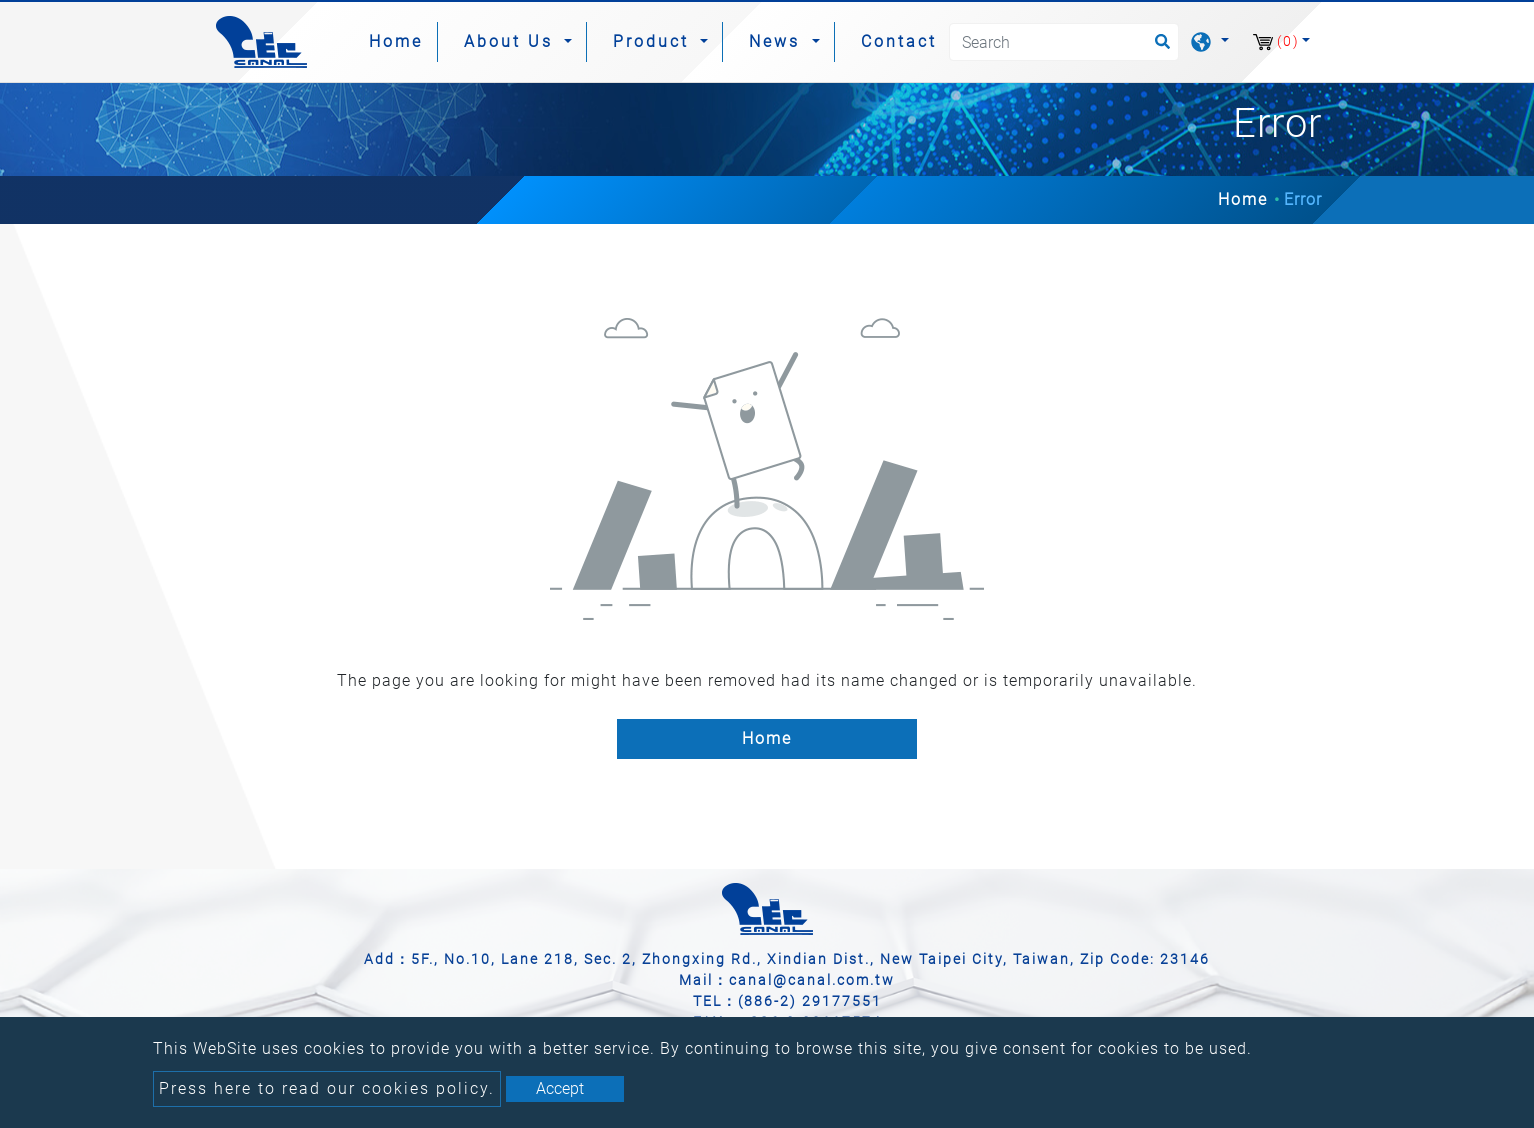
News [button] (778, 41)
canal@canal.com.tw (812, 980)
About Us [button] (512, 41)
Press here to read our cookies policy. (327, 1088)
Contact (899, 41)
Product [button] (654, 41)
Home (400, 40)
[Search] (1064, 42)
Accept (560, 1088)
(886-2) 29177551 (810, 1001)
